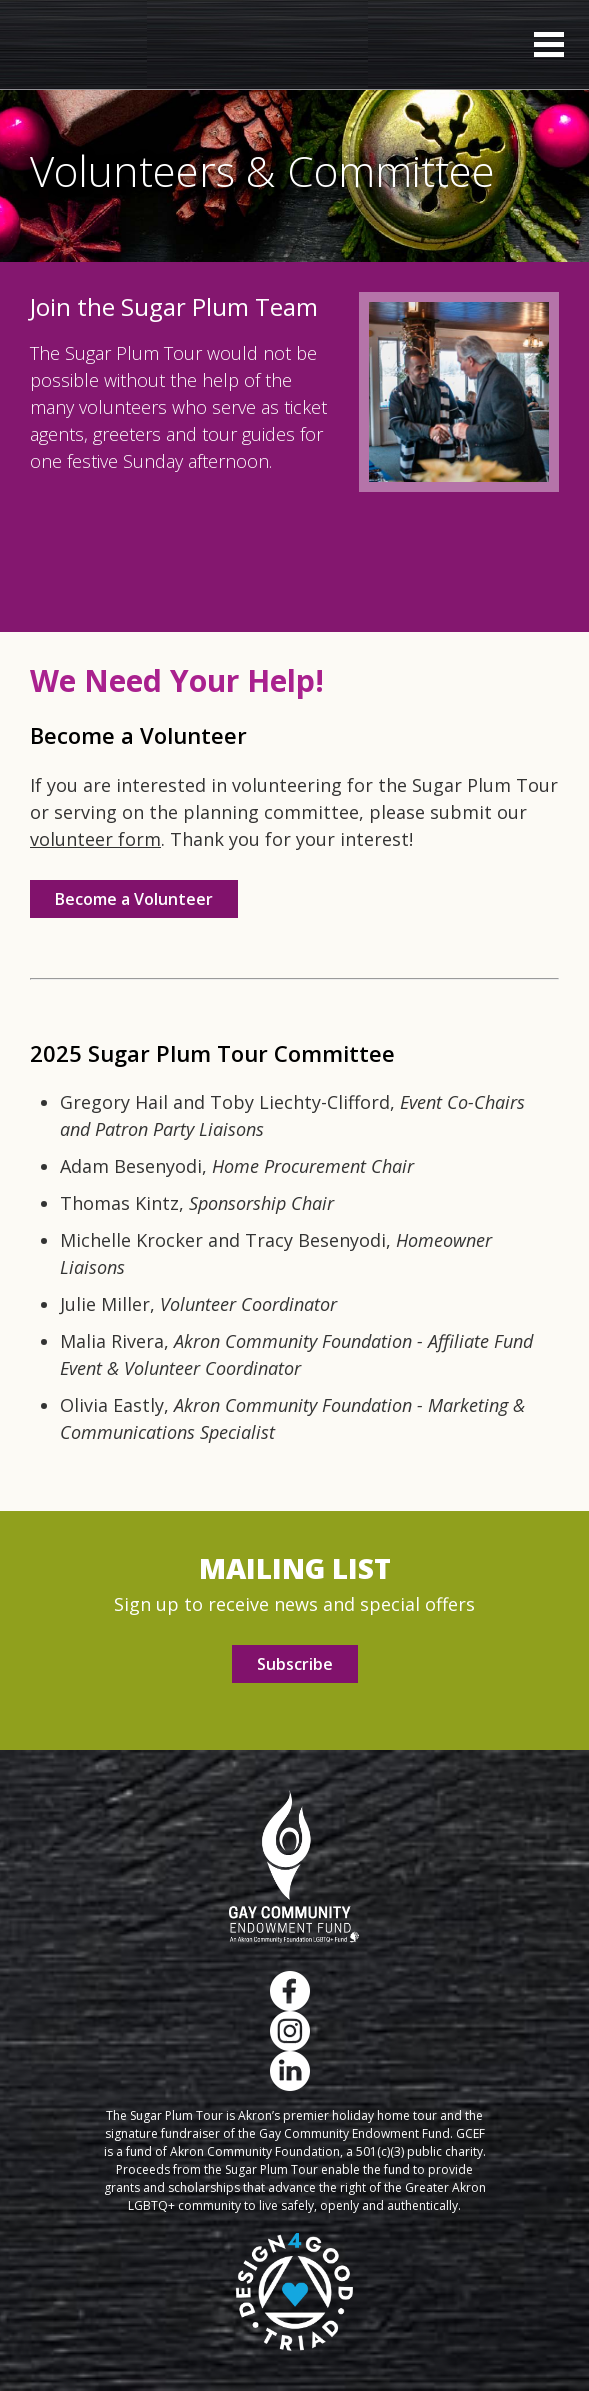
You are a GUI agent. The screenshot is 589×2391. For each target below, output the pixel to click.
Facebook (290, 1991)
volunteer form (95, 839)
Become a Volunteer (134, 899)
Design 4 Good (294, 2292)
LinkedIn (290, 2071)
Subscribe (295, 1664)
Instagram (290, 2031)
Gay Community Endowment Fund (294, 1866)
